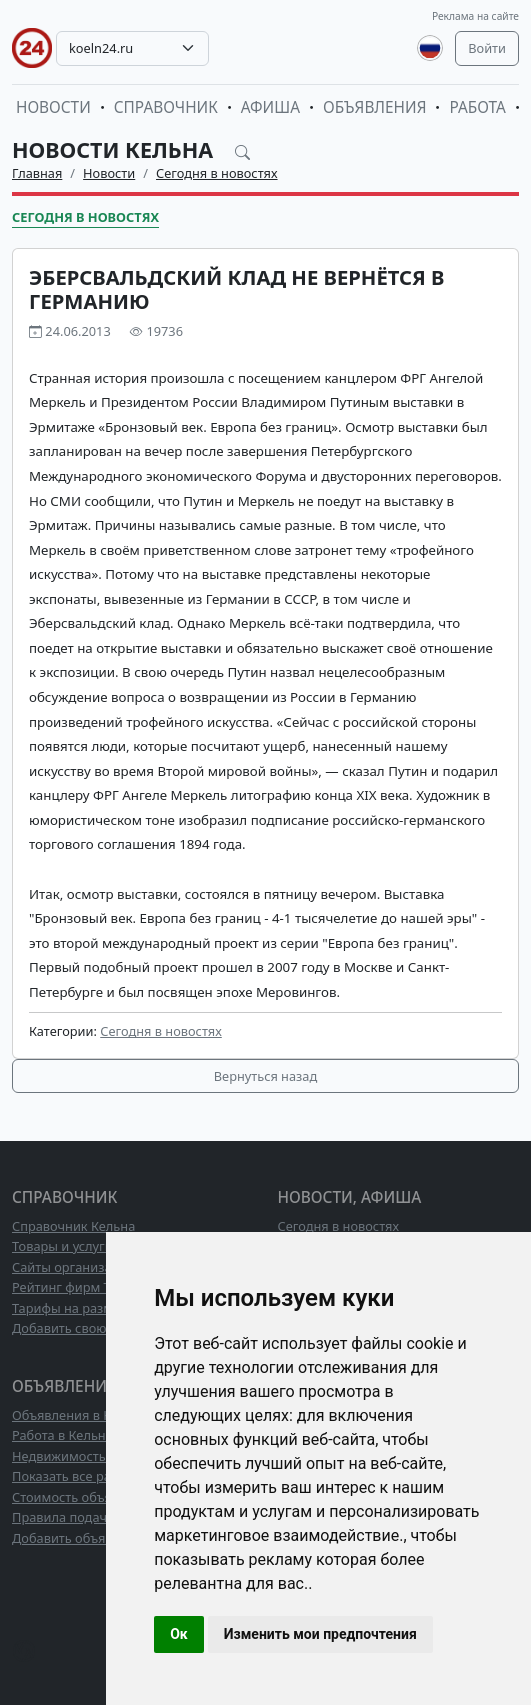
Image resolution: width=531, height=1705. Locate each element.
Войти (487, 48)
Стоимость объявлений (84, 1497)
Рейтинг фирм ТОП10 (78, 1287)
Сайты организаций (73, 1267)
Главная (37, 173)
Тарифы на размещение (87, 1308)
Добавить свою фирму (81, 1328)
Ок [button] (179, 1634)
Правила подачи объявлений (103, 1517)
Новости (53, 107)
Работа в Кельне (62, 1435)
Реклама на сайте (475, 16)
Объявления (375, 107)
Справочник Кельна (73, 1226)
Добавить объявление (81, 1538)
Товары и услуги (62, 1246)
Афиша (270, 107)
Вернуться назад (265, 1076)
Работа (477, 107)
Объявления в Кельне (79, 1415)
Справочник (166, 107)
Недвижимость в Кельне (88, 1456)
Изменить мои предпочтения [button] (320, 1634)
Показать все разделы (80, 1476)
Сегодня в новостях (217, 173)
